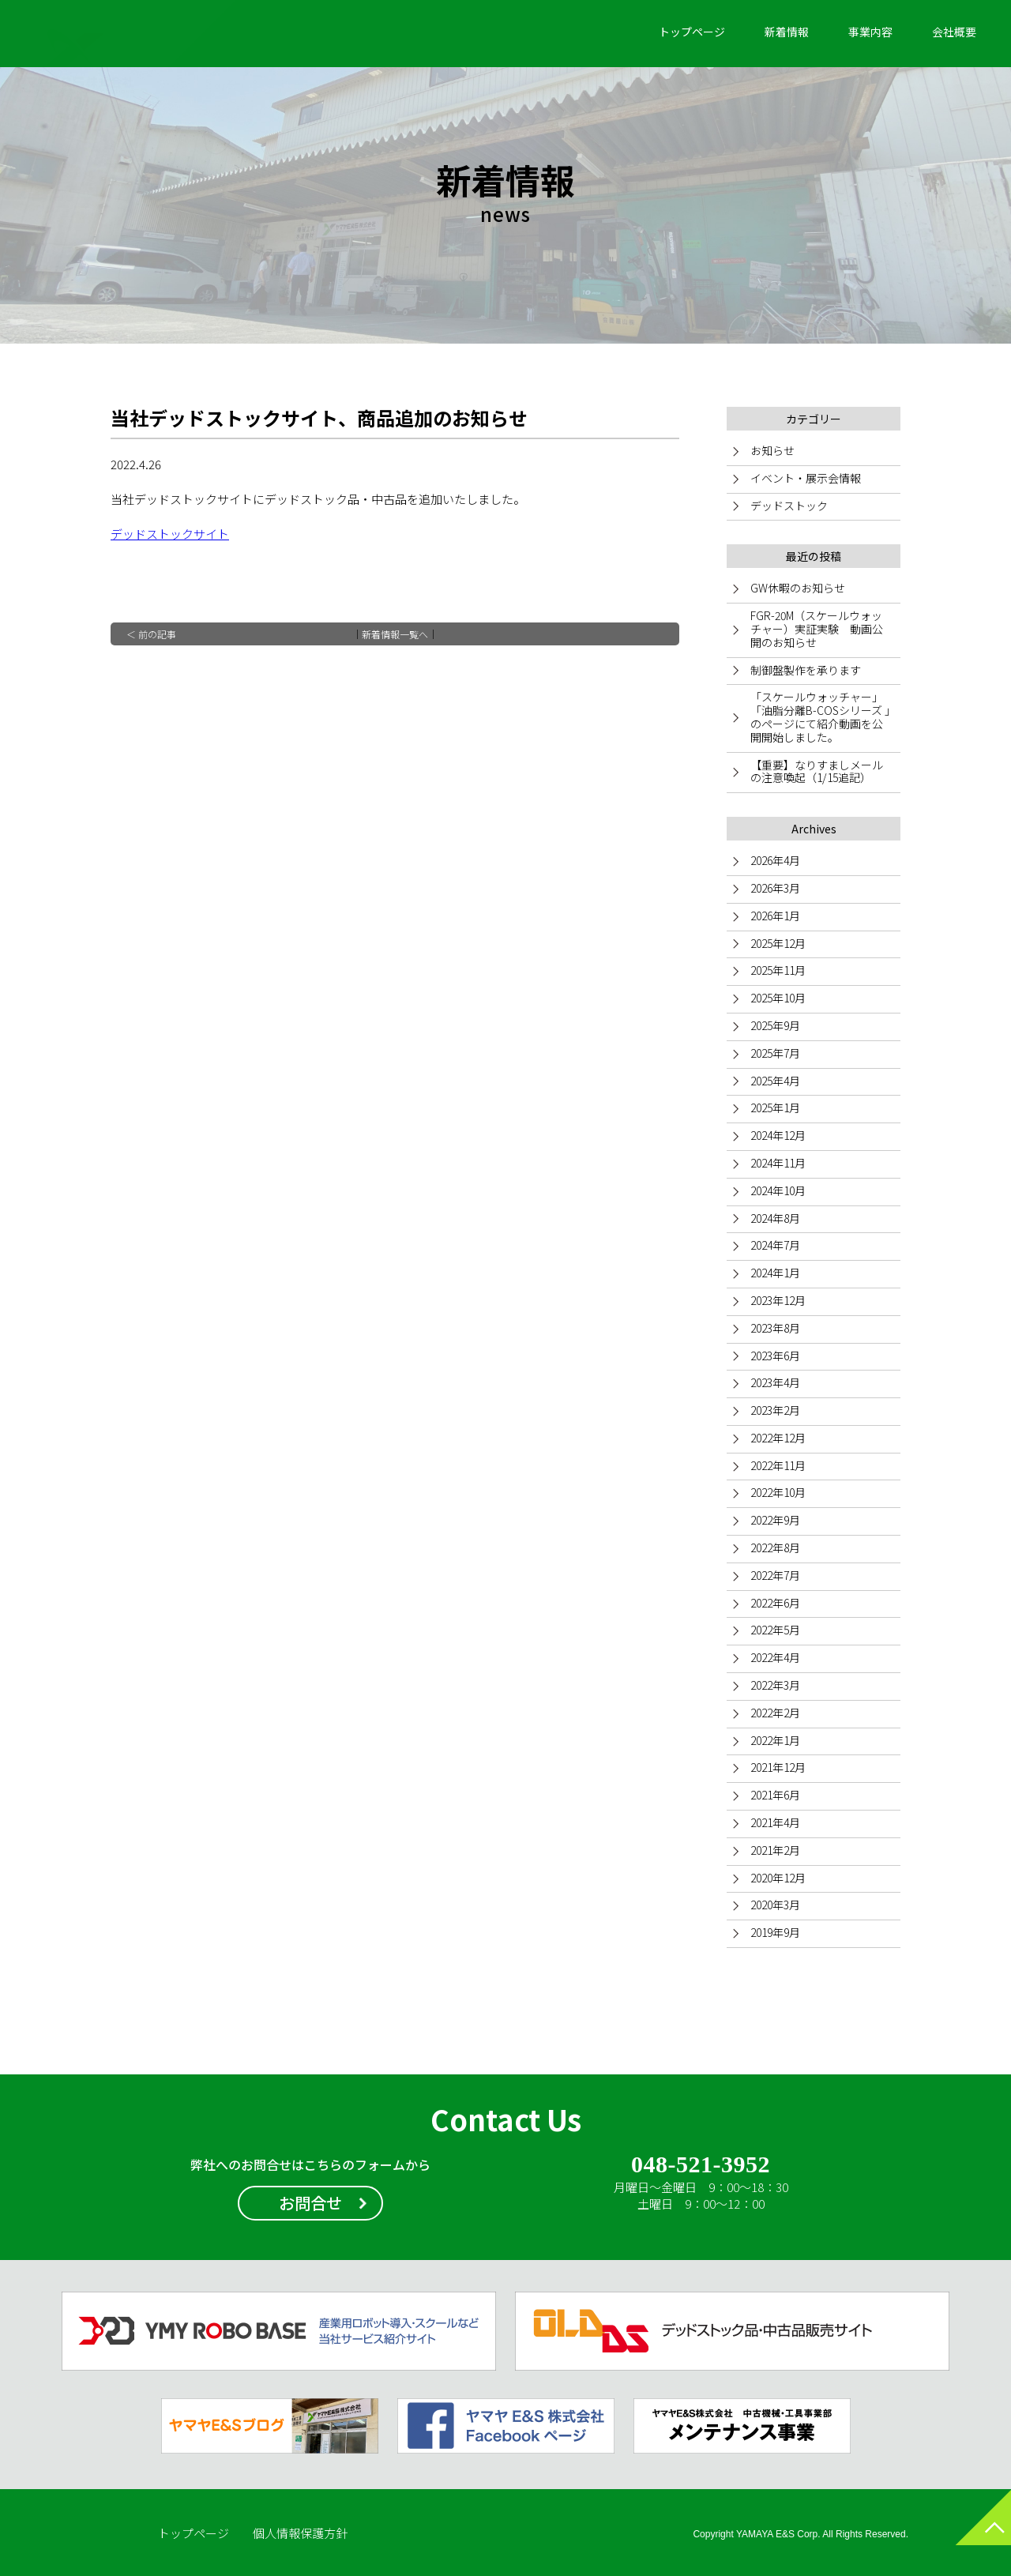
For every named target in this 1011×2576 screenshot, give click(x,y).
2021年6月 (775, 1795)
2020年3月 (775, 1904)
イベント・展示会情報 (805, 478)
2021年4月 (775, 1822)
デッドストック (789, 505)
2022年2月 (775, 1712)
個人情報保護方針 (300, 2533)
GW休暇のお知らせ (797, 588)
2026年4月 (775, 860)
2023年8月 (775, 1328)
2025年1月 (775, 1107)
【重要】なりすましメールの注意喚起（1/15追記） (816, 771)
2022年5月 (775, 1630)
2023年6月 (775, 1355)
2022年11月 (778, 1465)
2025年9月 (775, 1025)
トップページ (692, 31)
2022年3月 (775, 1685)
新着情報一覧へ (395, 634)
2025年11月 (778, 970)
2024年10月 (778, 1190)
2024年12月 (778, 1135)
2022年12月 (778, 1438)
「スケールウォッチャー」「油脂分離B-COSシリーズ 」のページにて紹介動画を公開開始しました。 (820, 716)
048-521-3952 (700, 2165)
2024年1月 (775, 1272)
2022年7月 (775, 1575)
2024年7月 (775, 1245)
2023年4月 (775, 1382)
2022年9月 (775, 1520)
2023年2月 (775, 1410)
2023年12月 (778, 1300)
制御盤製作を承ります (805, 670)
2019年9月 (775, 1932)
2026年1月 (775, 915)
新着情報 (787, 31)
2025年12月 (778, 943)
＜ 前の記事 (151, 634)
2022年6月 (775, 1603)
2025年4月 (775, 1081)
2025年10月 (778, 998)
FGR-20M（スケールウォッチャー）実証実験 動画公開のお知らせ (816, 628)
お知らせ (772, 450)
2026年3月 (775, 888)
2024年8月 (775, 1218)
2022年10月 (778, 1492)
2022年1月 (775, 1740)
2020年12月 (778, 1878)
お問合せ (310, 2202)
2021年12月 (778, 1767)
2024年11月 (778, 1163)
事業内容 (870, 31)
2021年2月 (775, 1850)
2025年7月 (775, 1053)
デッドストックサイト (170, 533)
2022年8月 (775, 1547)
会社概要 (954, 31)
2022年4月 (775, 1657)
